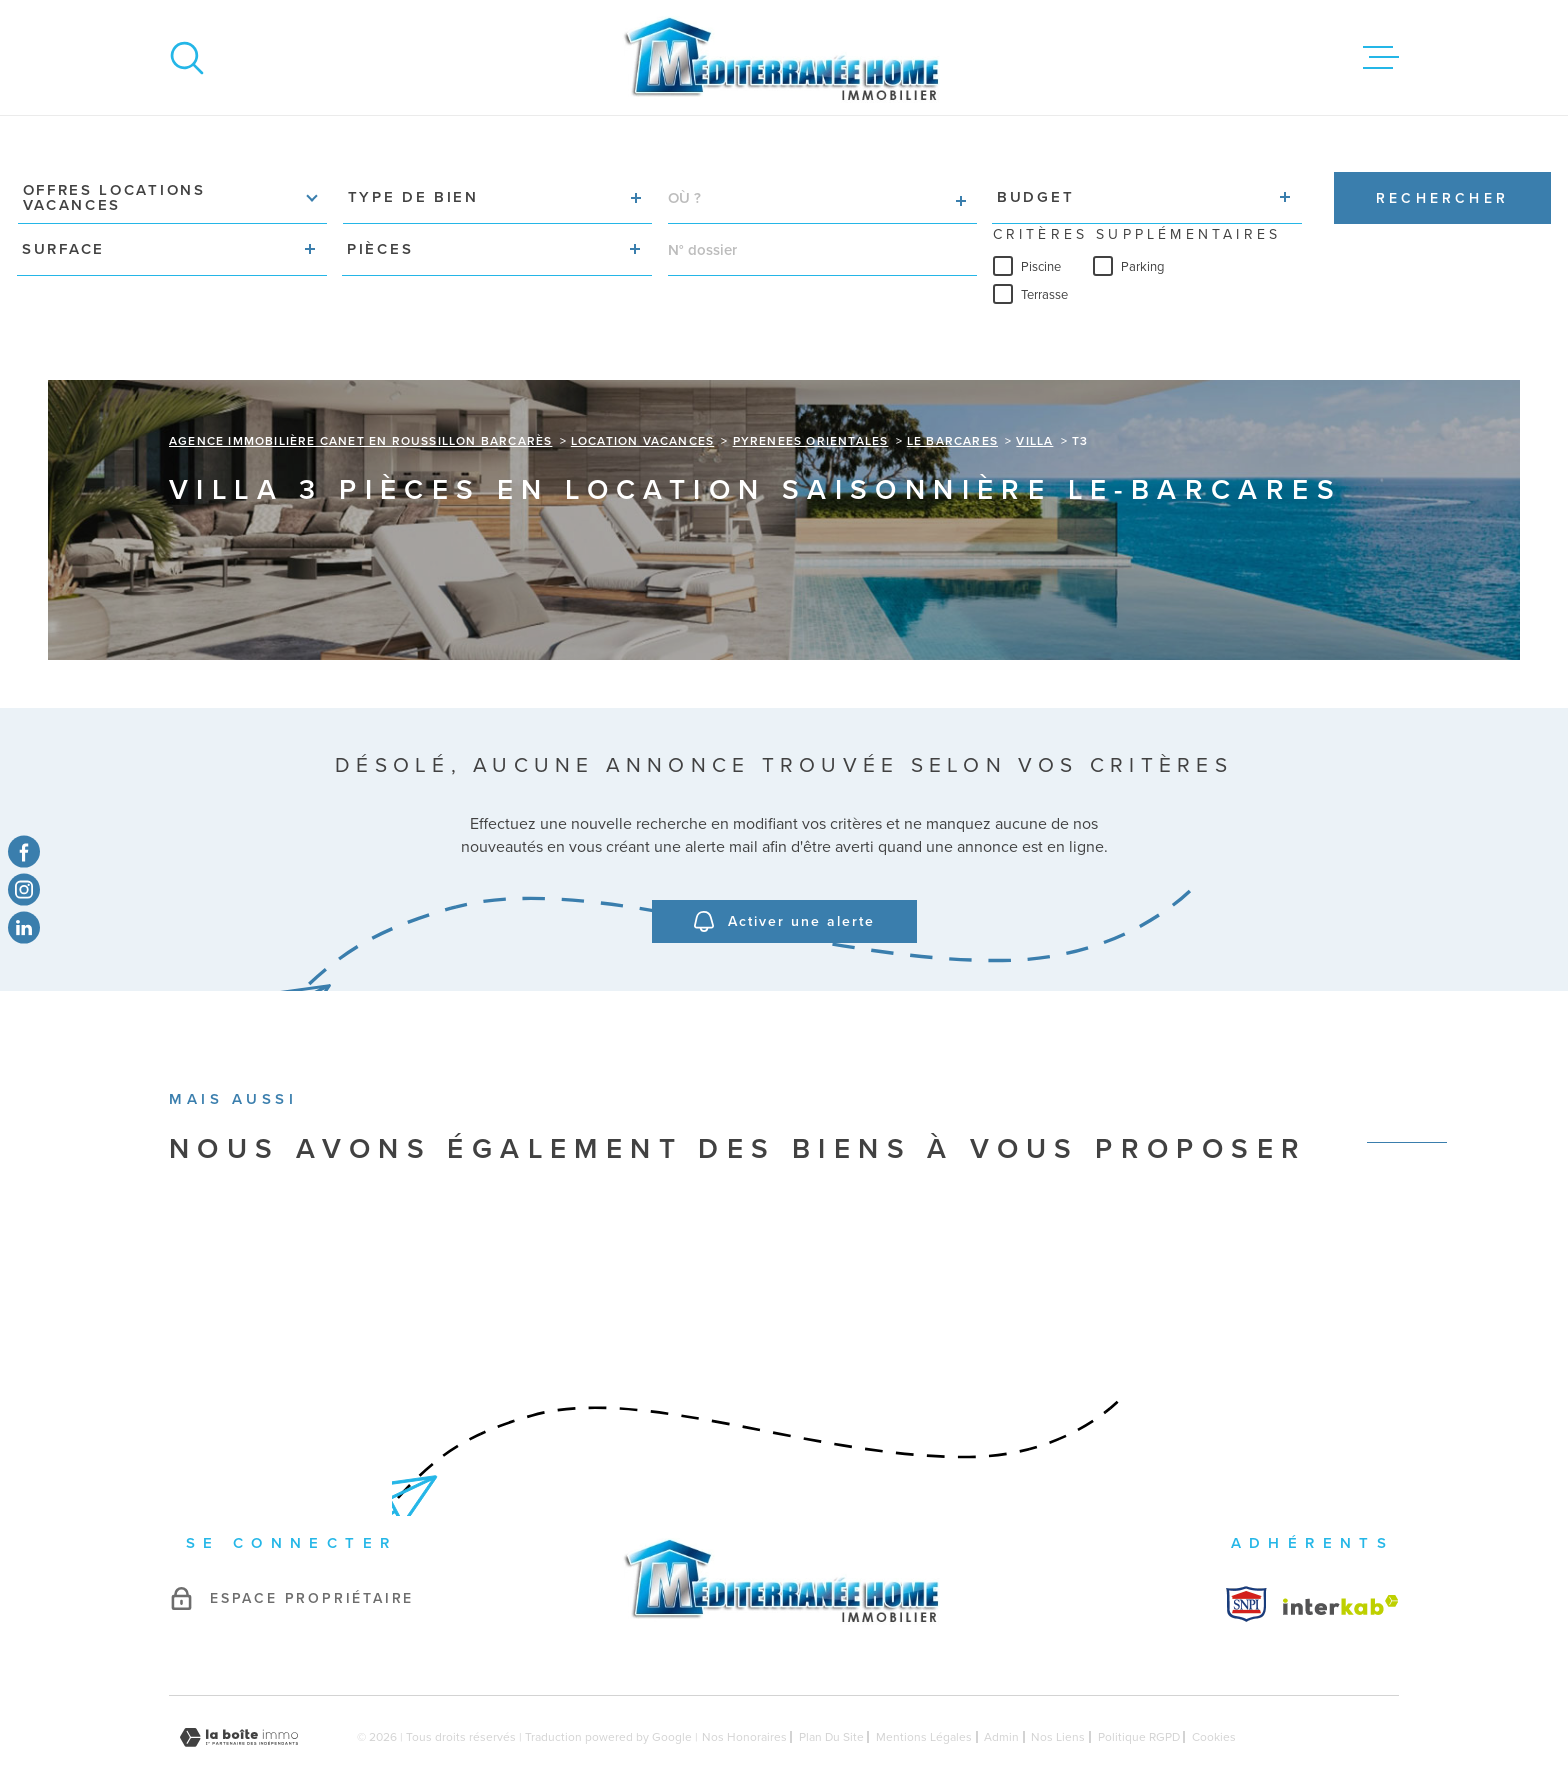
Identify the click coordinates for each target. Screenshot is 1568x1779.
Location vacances (642, 393)
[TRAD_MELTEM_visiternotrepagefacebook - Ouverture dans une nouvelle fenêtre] (24, 851)
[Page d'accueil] (784, 57)
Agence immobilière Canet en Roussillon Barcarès (360, 393)
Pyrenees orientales (811, 393)
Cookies (1214, 1689)
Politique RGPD (1139, 1689)
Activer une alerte (784, 873)
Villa (1034, 393)
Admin (1001, 1689)
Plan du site (831, 1689)
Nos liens (1058, 1689)
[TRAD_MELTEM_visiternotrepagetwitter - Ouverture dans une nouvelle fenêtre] (24, 928)
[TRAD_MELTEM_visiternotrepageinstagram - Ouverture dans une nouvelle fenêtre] (24, 890)
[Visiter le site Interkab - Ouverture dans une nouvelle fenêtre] (1246, 1556)
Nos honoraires (744, 1689)
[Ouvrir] (187, 58)
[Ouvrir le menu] (1381, 58)
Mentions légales (924, 1689)
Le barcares (952, 393)
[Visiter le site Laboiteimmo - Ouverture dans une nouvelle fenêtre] (239, 1689)
